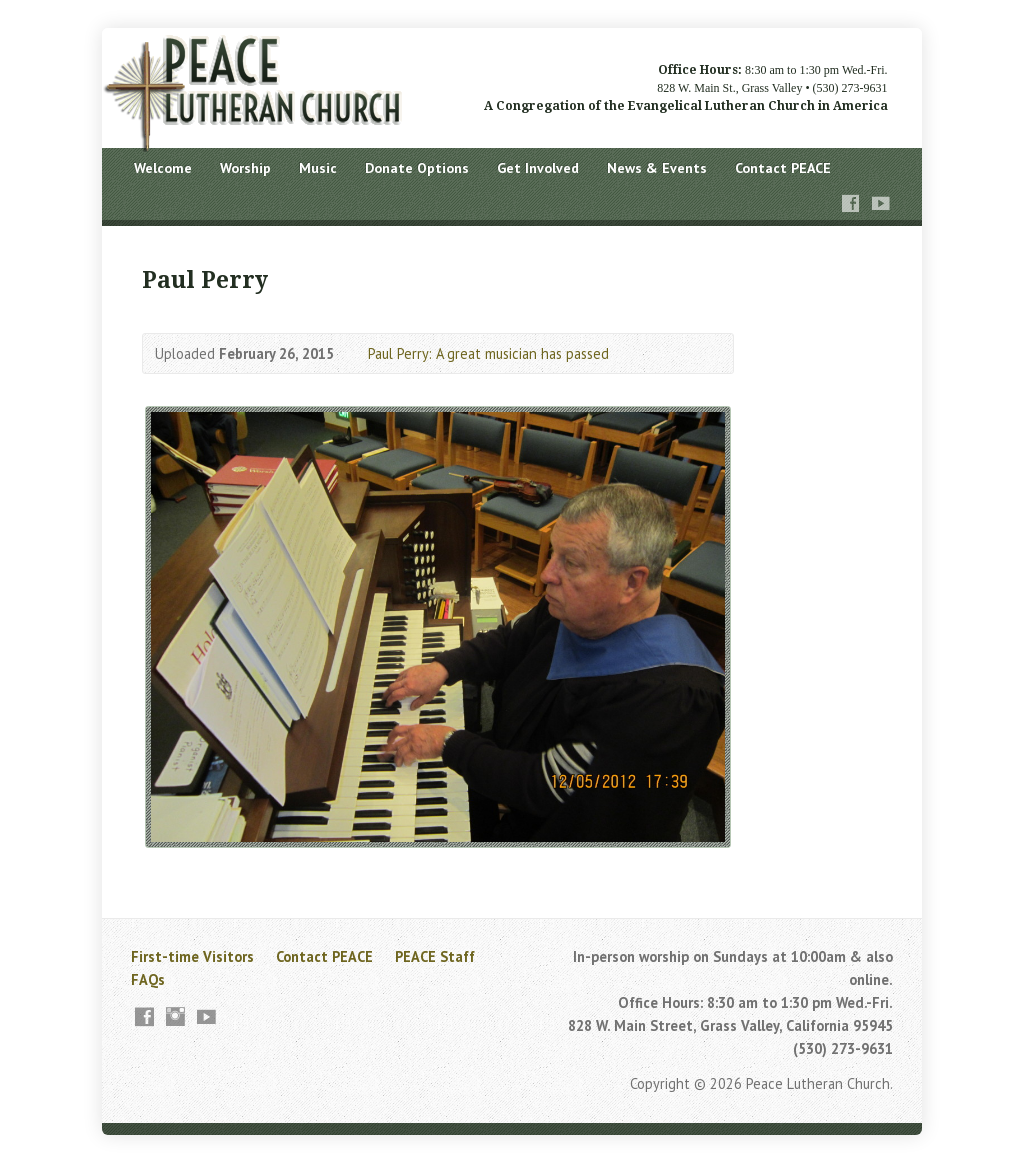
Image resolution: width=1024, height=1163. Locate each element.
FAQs (148, 979)
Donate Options (417, 168)
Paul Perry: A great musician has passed (488, 353)
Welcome (163, 168)
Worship (245, 168)
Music (318, 168)
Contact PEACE (783, 168)
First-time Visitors (192, 956)
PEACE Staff (435, 956)
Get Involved (538, 168)
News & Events (657, 168)
